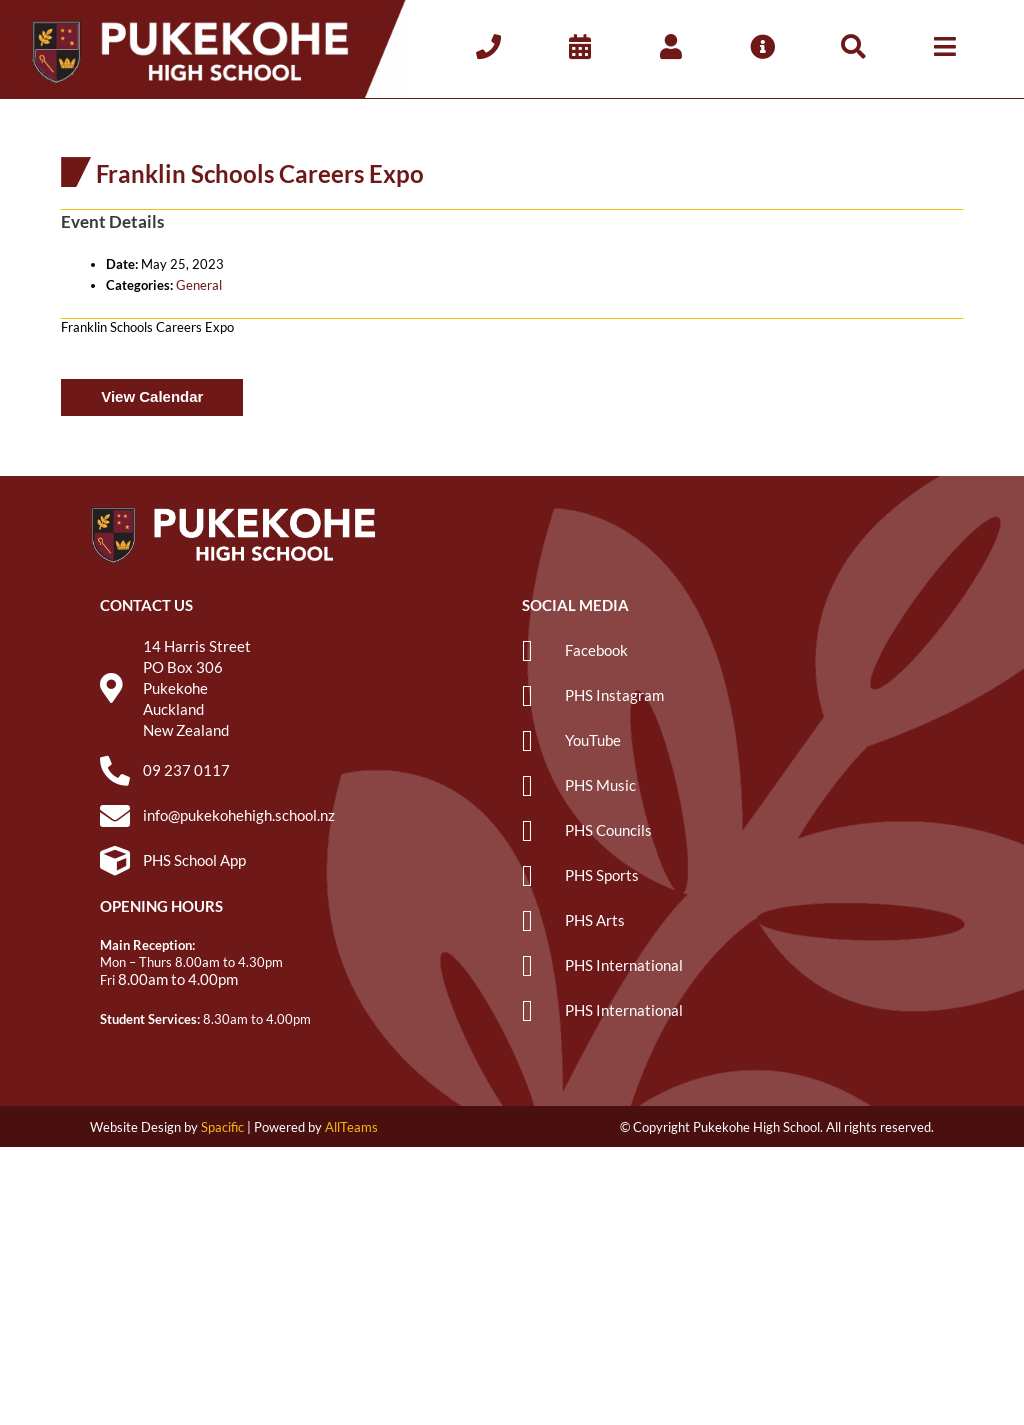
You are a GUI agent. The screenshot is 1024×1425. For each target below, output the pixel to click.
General (199, 285)
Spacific (222, 1127)
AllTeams (351, 1127)
